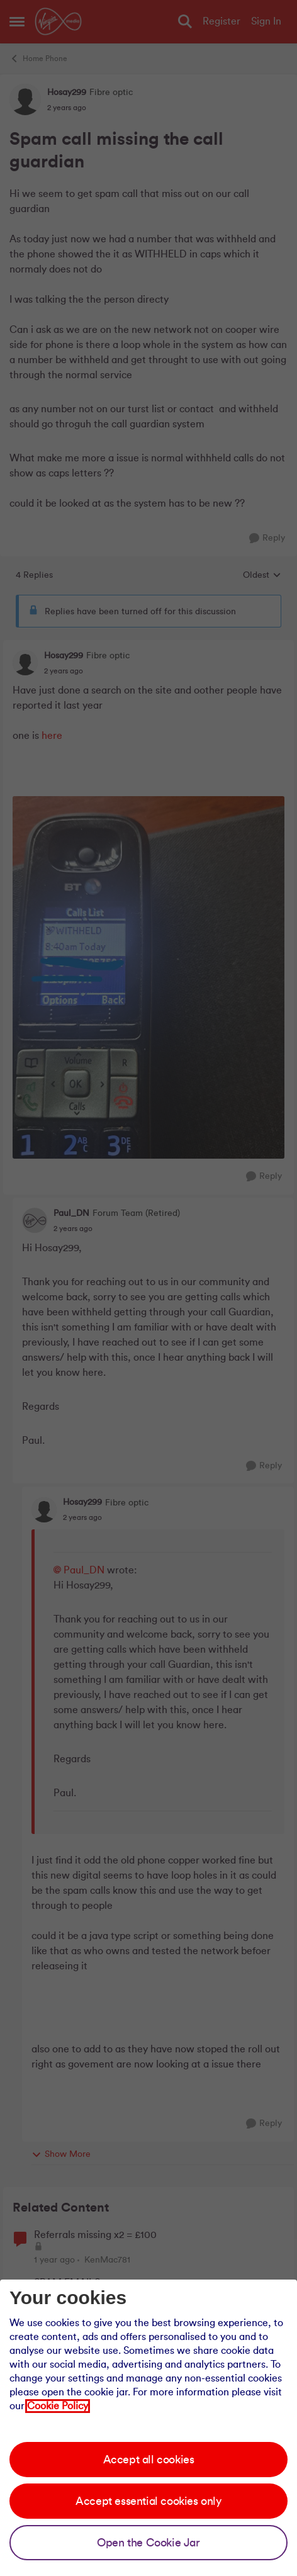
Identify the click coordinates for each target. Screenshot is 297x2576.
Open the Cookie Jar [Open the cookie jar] (148, 2542)
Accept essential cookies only (148, 2501)
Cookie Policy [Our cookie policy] (57, 2406)
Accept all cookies (148, 2459)
